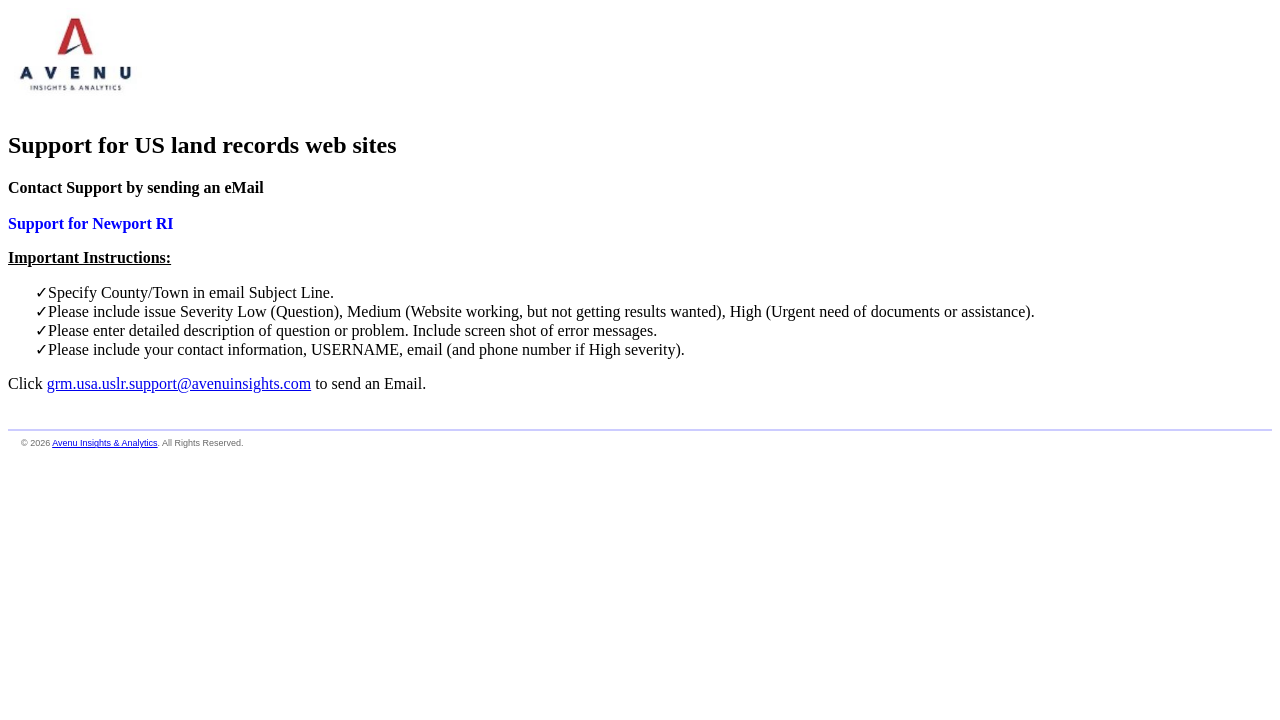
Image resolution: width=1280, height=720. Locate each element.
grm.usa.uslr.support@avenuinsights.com (179, 383)
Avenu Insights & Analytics (104, 443)
